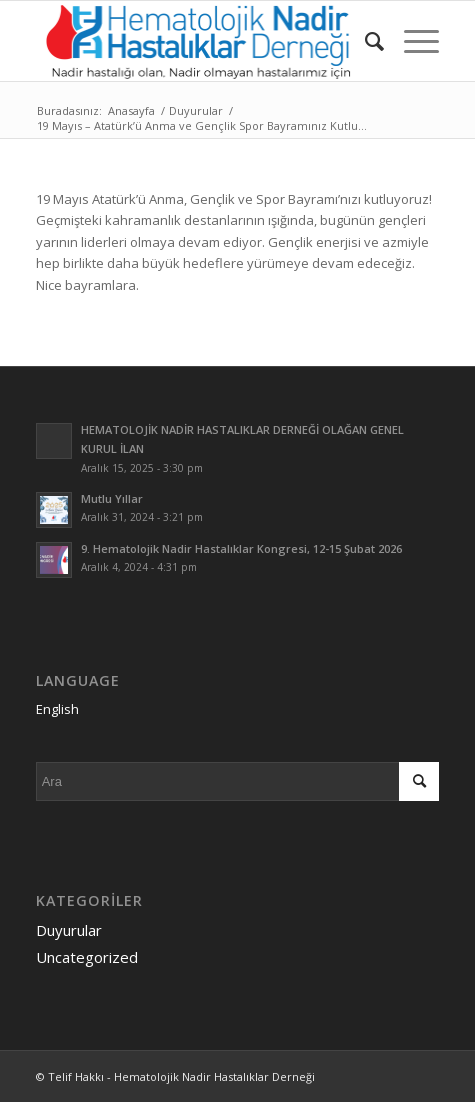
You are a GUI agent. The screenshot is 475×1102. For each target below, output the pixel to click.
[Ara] (364, 41)
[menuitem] (364, 41)
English (57, 709)
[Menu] (411, 41)
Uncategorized (87, 957)
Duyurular (69, 930)
